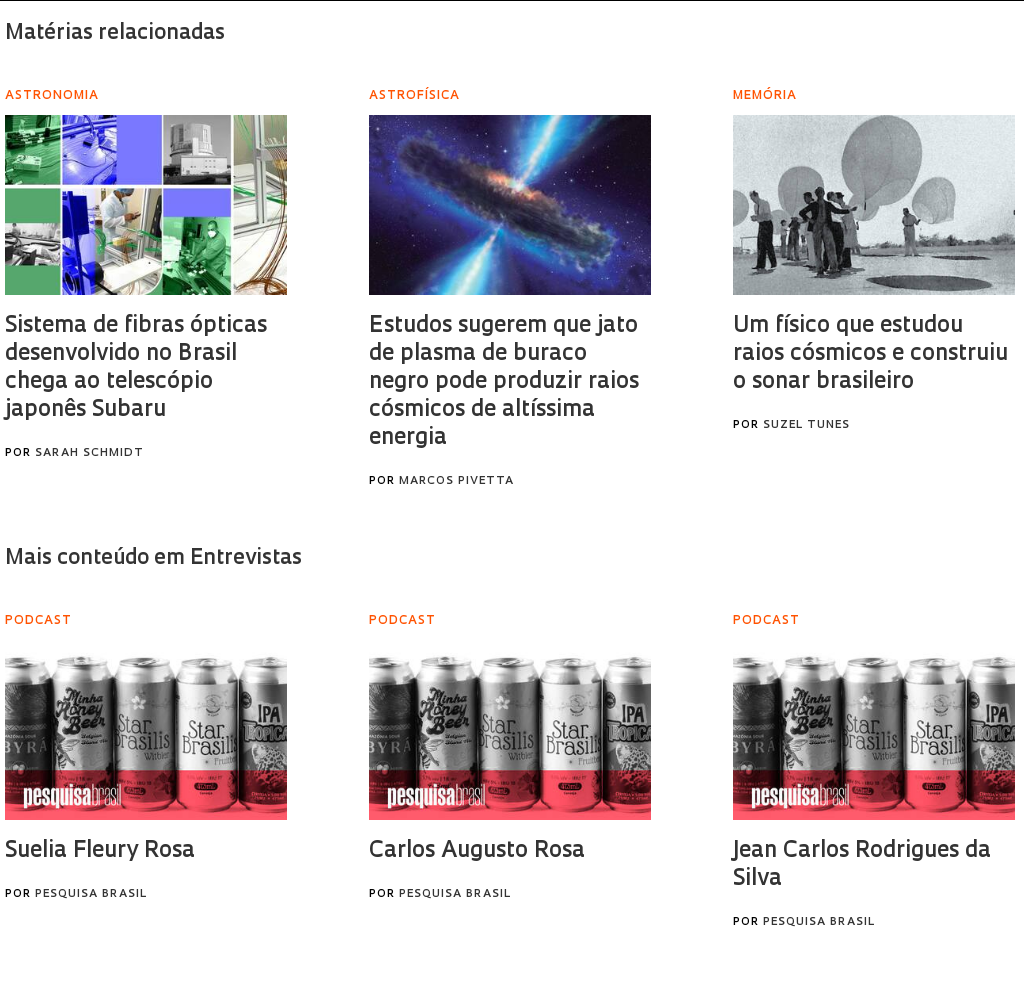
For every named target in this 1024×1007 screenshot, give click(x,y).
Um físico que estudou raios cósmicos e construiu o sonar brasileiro (870, 354)
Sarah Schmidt (89, 453)
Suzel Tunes (806, 425)
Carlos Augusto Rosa (477, 851)
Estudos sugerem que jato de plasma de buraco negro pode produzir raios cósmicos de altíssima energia (504, 382)
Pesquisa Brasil (91, 894)
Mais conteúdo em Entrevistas (153, 558)
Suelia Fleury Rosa (100, 851)
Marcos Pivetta (456, 481)
